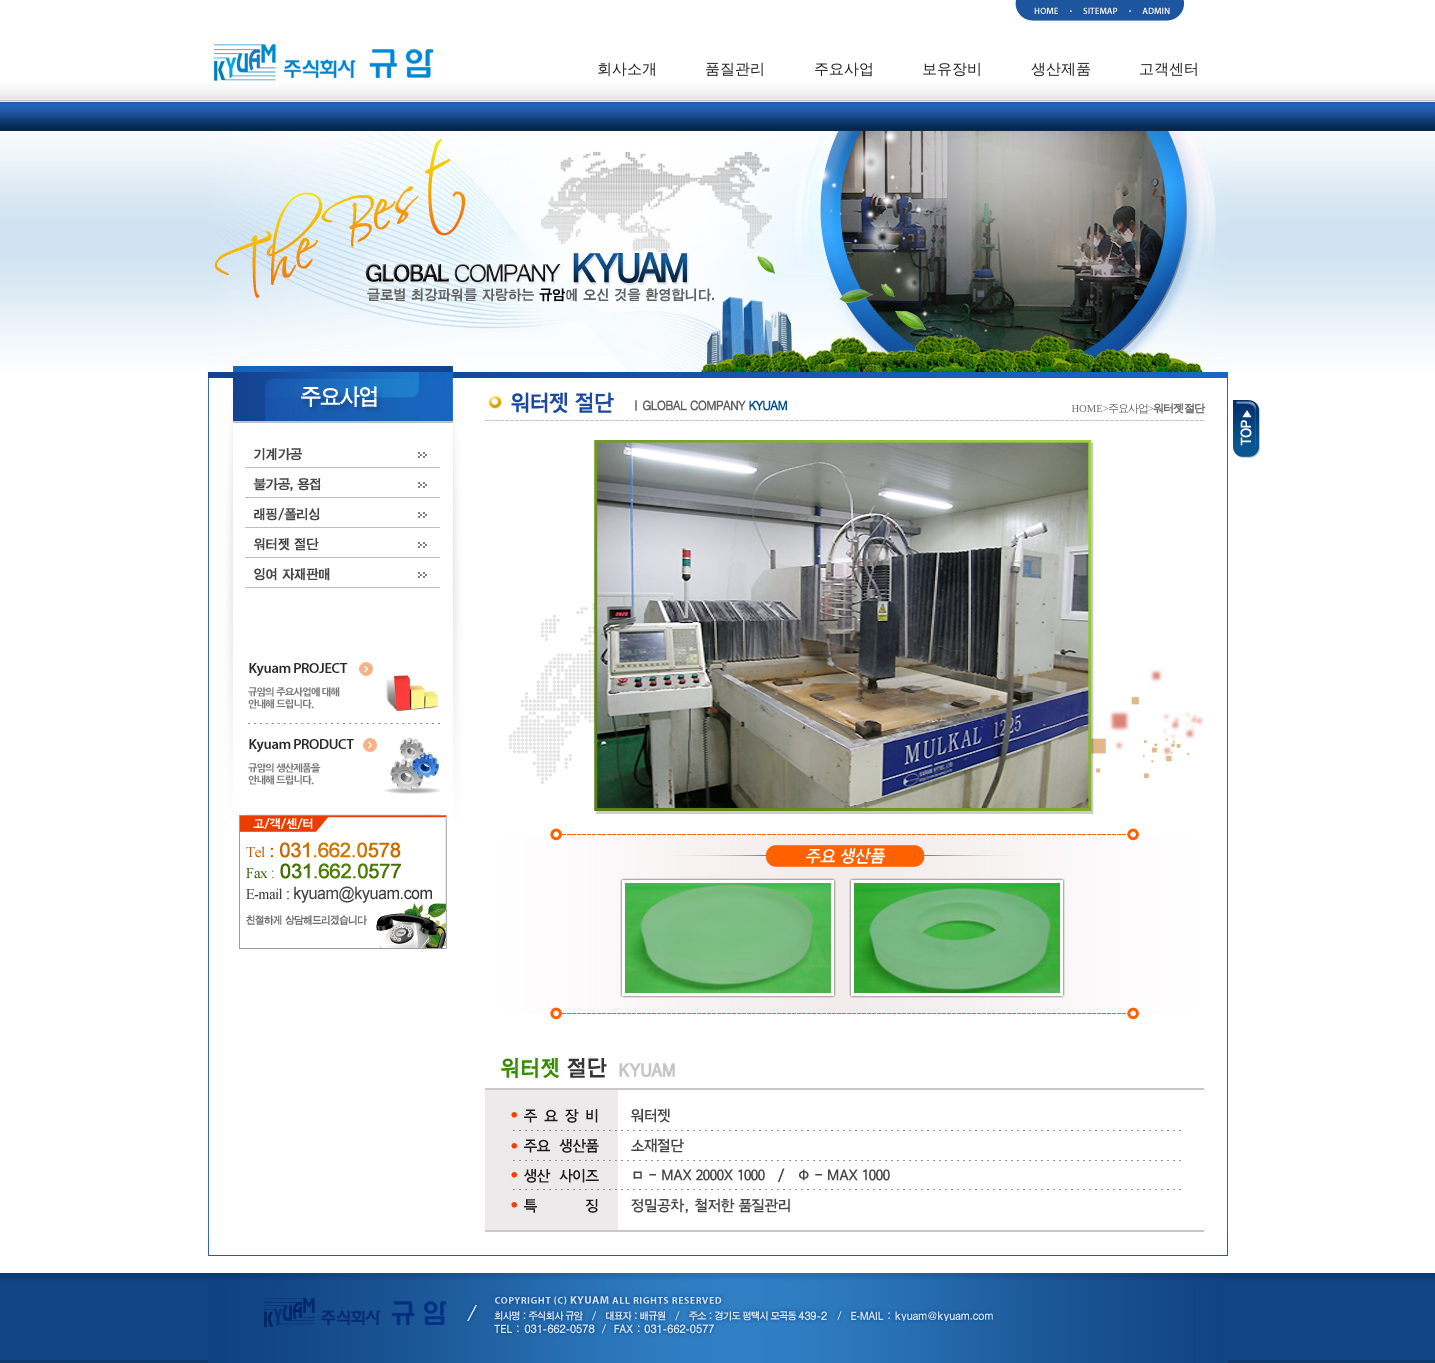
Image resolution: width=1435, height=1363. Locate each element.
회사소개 (627, 68)
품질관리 (735, 68)
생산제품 (1061, 68)
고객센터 (1169, 68)
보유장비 (952, 68)
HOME (1086, 408)
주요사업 (844, 68)
